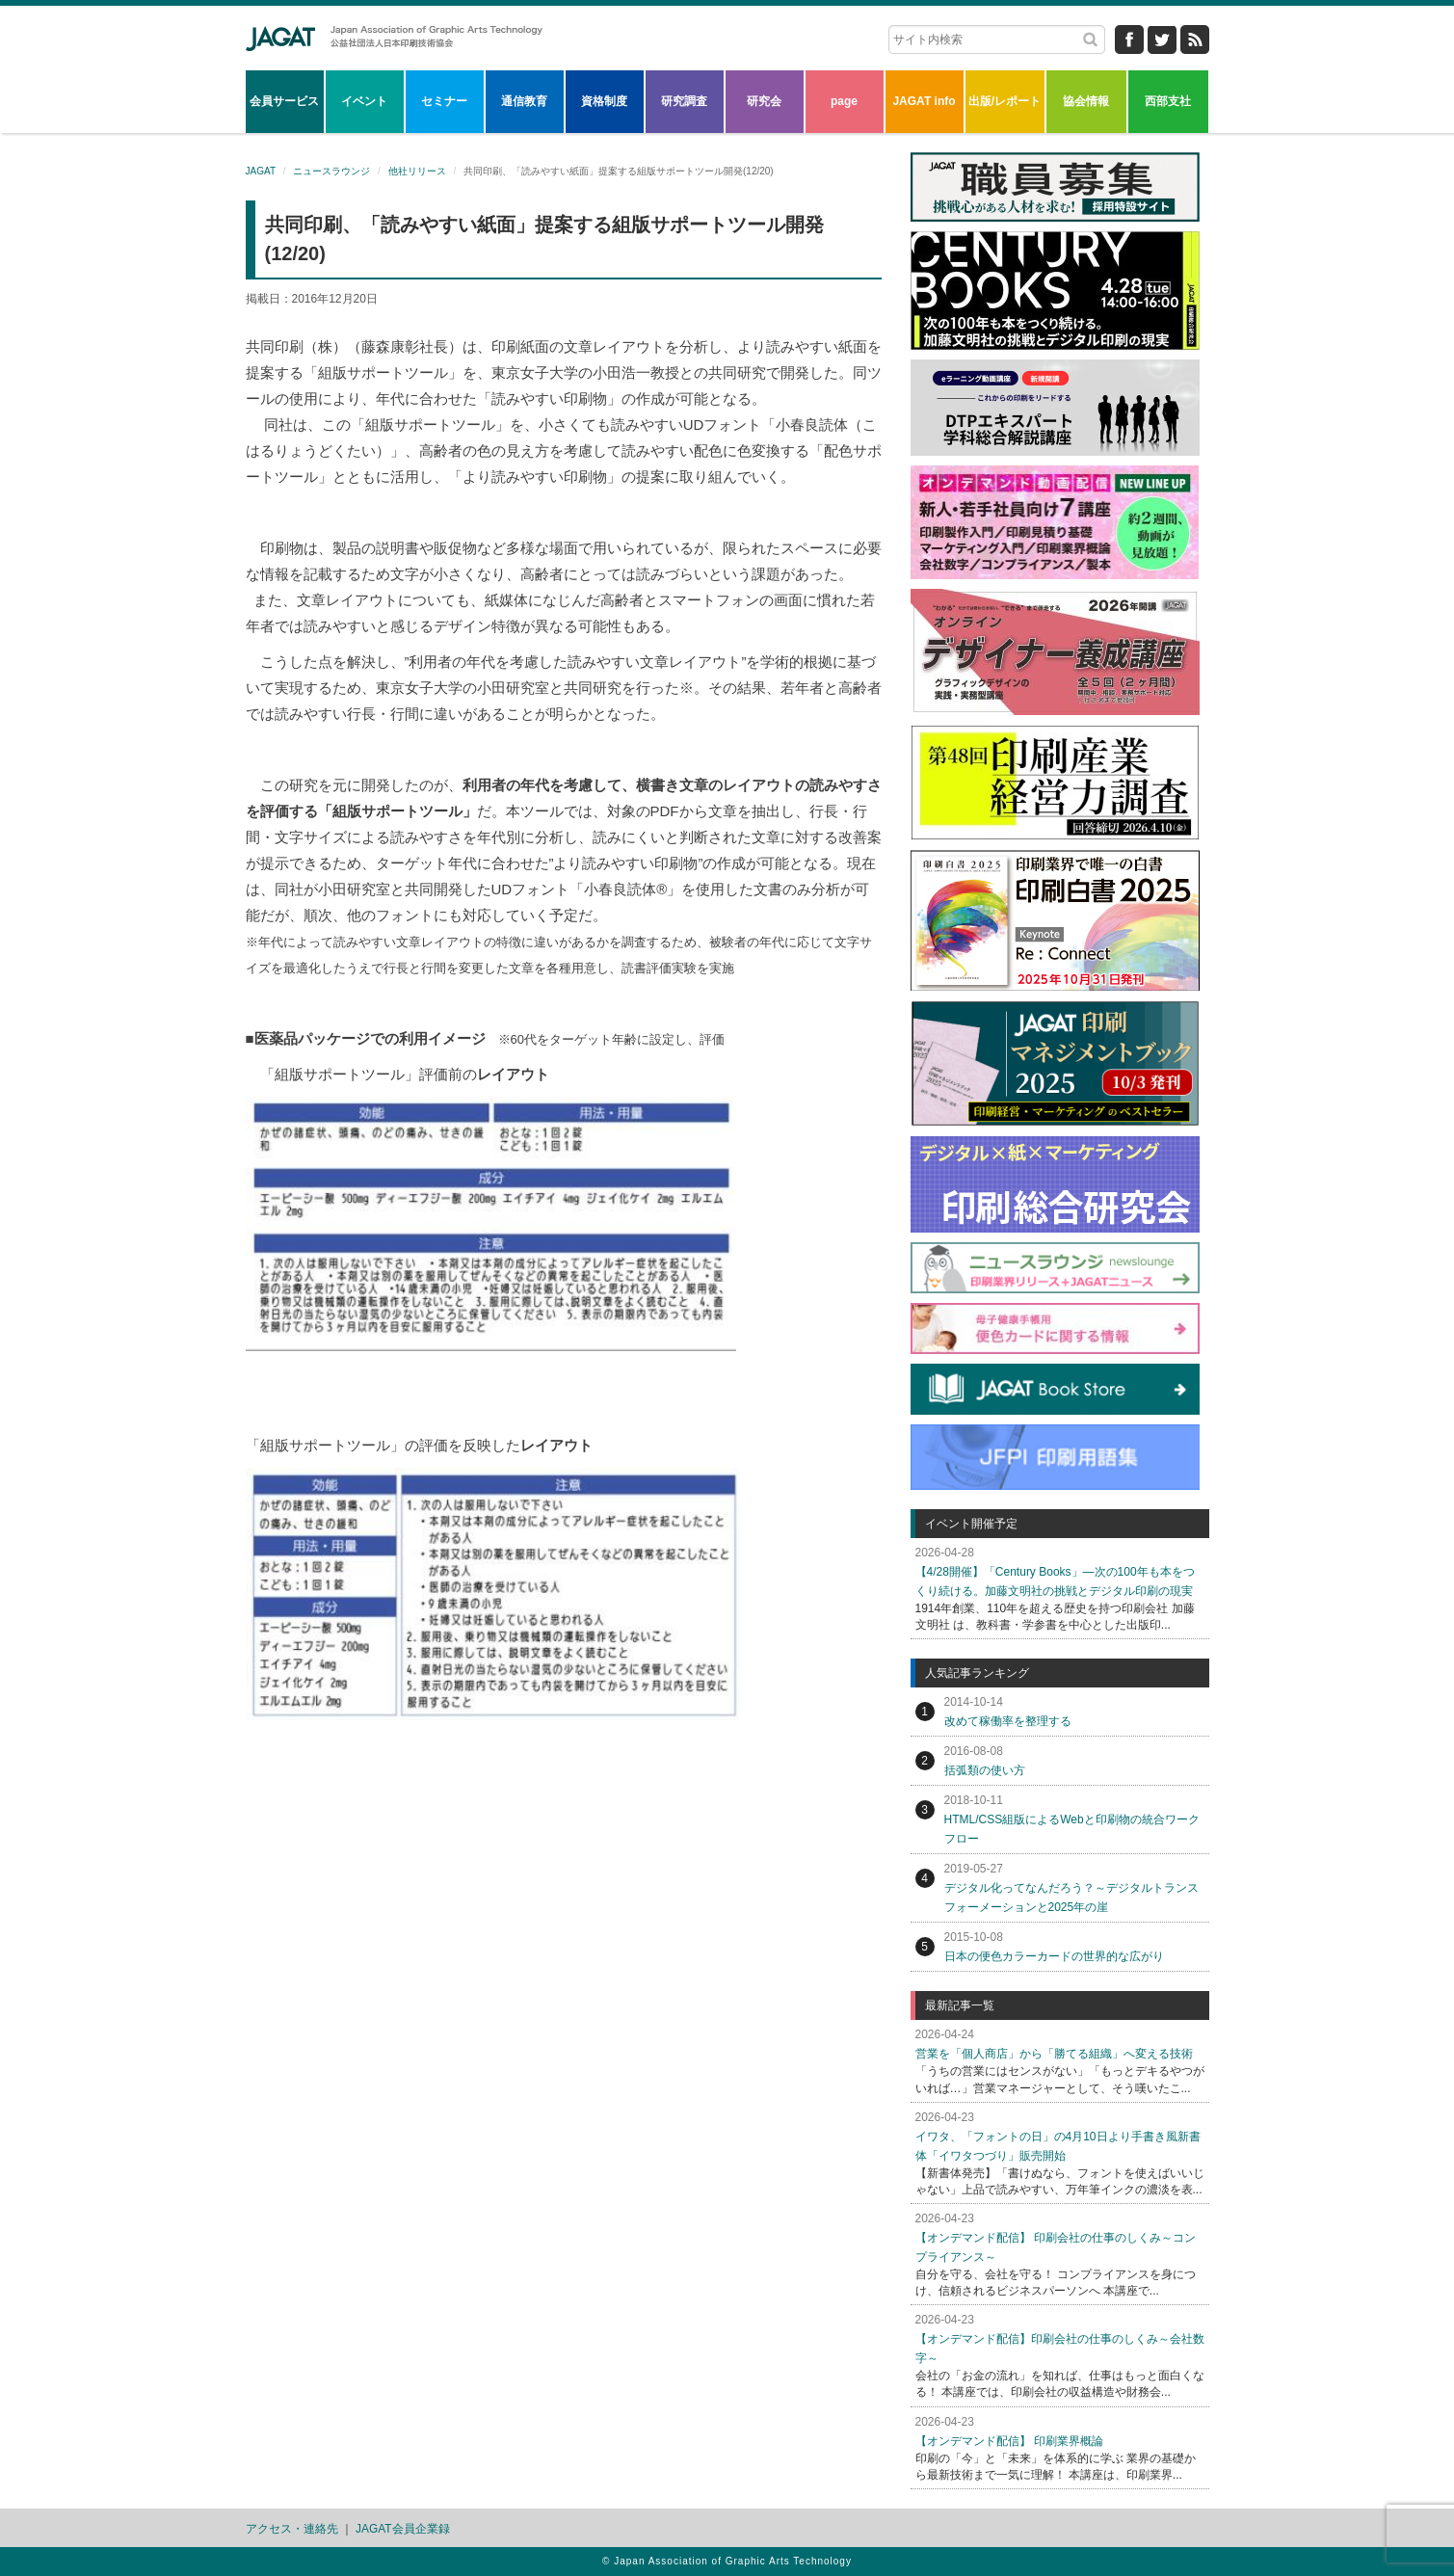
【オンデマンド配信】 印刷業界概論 (1009, 2441)
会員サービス (284, 101)
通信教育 (524, 101)
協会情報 (1086, 101)
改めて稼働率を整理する (1007, 1721)
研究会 (764, 101)
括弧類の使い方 (984, 1770)
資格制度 (604, 101)
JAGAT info (923, 101)
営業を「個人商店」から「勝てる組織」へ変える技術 (1054, 2053)
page (844, 101)
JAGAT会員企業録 (402, 2529)
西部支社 (1168, 101)
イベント (364, 101)
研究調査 (684, 101)
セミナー (444, 101)
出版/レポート (1004, 101)
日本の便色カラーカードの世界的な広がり (1054, 1956)
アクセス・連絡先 (292, 2529)
